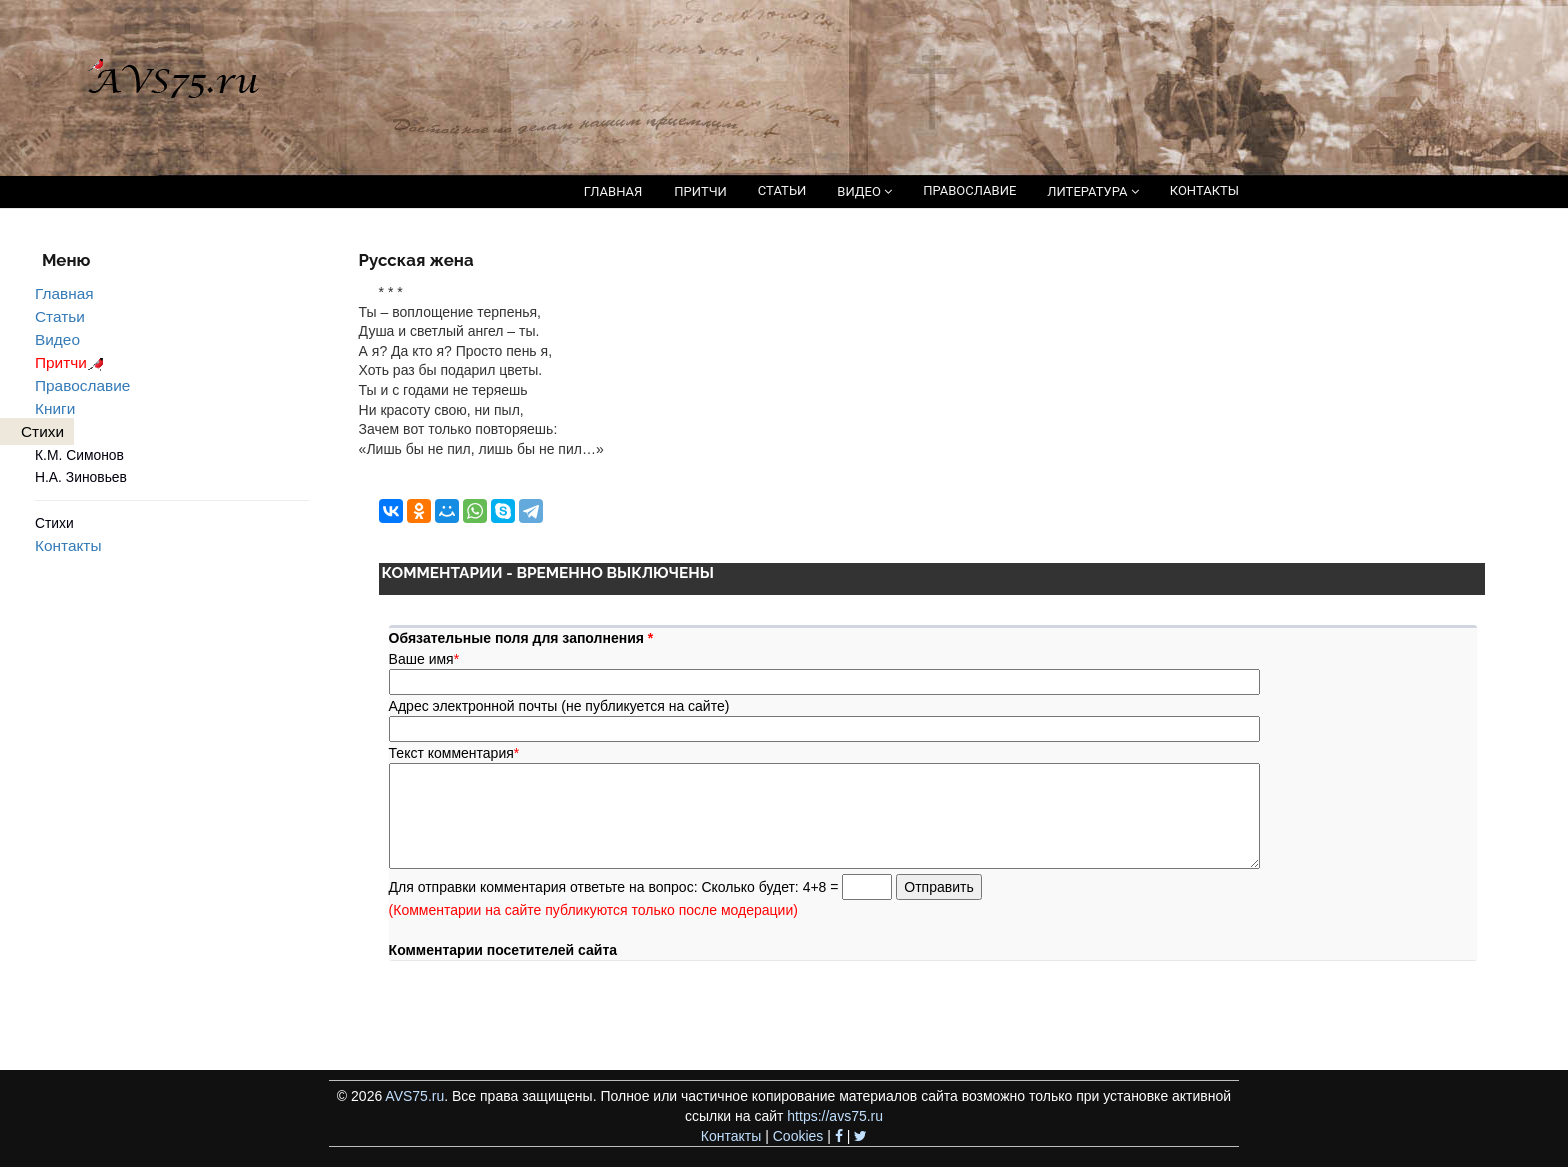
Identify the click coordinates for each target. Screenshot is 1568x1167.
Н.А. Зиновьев (81, 477)
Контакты (68, 545)
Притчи (72, 362)
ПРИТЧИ (700, 191)
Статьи (60, 316)
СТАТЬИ (782, 190)
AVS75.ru (414, 1096)
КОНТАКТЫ (1204, 190)
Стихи (54, 523)
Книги (55, 408)
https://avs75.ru (835, 1116)
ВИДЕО (864, 191)
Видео (57, 339)
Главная (64, 293)
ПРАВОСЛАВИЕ (969, 190)
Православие (82, 385)
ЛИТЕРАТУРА (1092, 191)
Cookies (798, 1136)
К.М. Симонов (79, 455)
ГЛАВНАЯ (613, 191)
